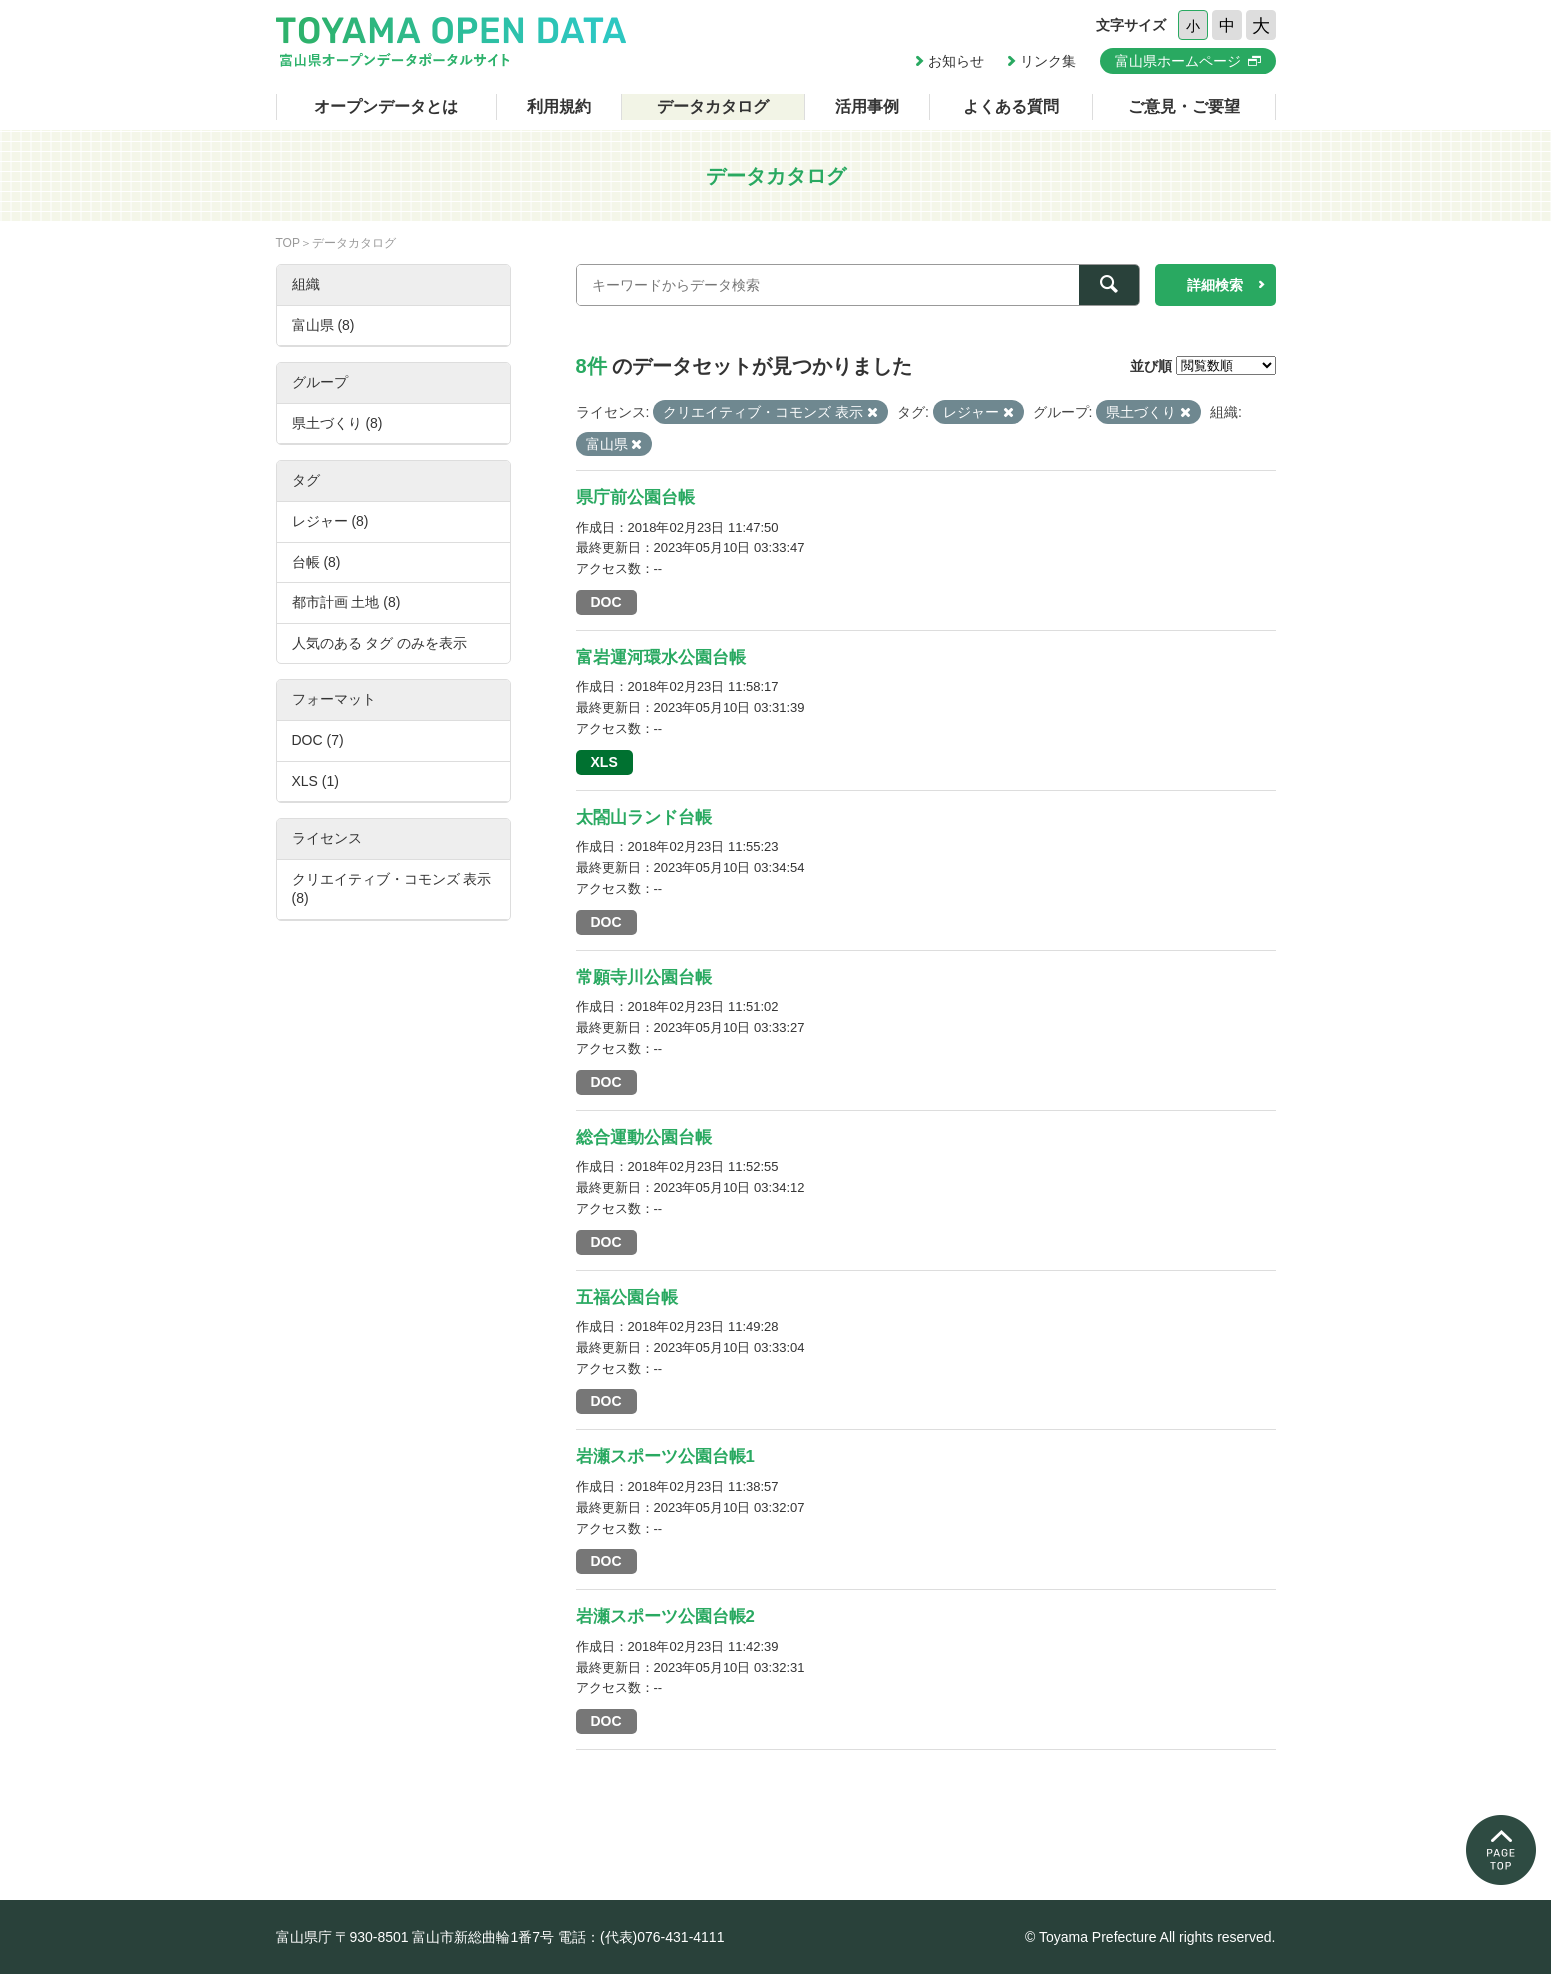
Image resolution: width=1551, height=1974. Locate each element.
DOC (606, 602)
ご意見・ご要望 (1184, 106)
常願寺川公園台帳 (644, 977)
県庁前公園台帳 (635, 497)
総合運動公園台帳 (644, 1137)
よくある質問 (1011, 106)
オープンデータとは (386, 106)
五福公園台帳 (627, 1297)
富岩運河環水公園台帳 (661, 657)
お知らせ (956, 61)
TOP (288, 243)
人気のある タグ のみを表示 (380, 643)
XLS (604, 762)
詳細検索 (1215, 285)
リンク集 (1048, 61)
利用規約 (559, 106)
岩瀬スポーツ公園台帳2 (665, 1616)
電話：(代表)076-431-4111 (641, 1937)
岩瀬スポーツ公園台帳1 (665, 1456)
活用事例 (867, 106)
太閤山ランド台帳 (644, 817)
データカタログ (713, 106)
